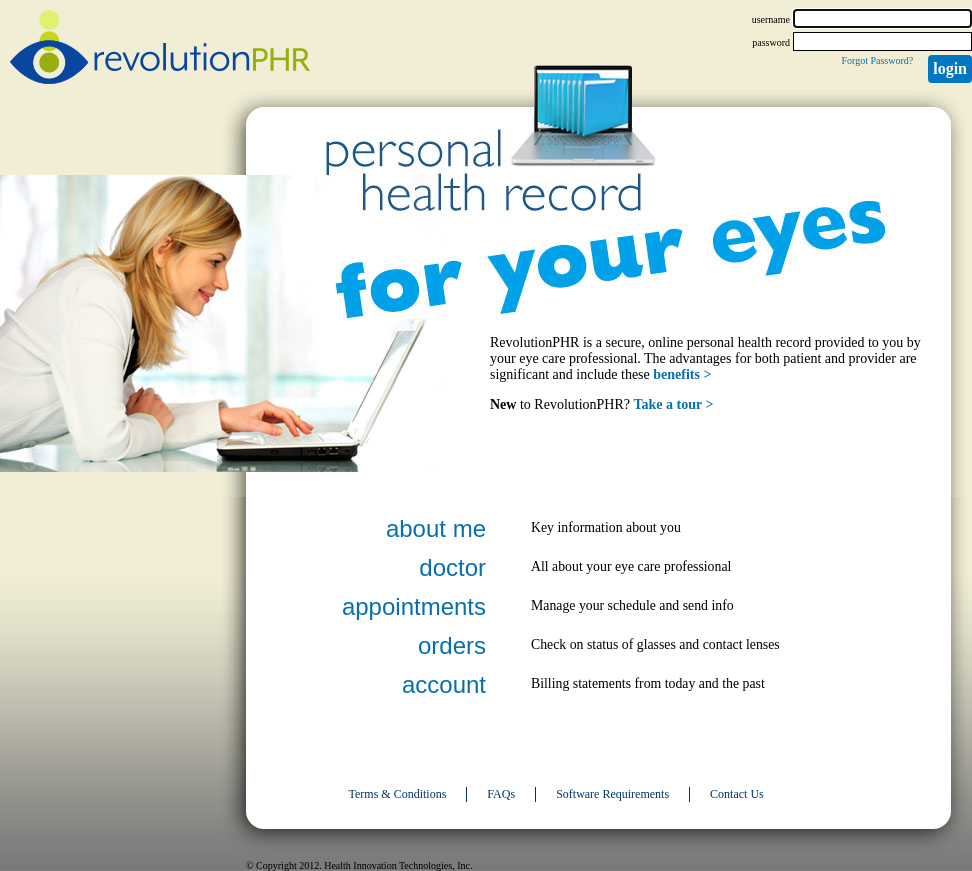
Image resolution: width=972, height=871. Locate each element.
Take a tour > (674, 404)
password (771, 42)
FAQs (501, 794)
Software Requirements (612, 794)
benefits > (682, 374)
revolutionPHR (160, 50)
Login (950, 68)
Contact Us (737, 794)
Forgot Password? (877, 60)
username (771, 19)
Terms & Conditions (398, 794)
